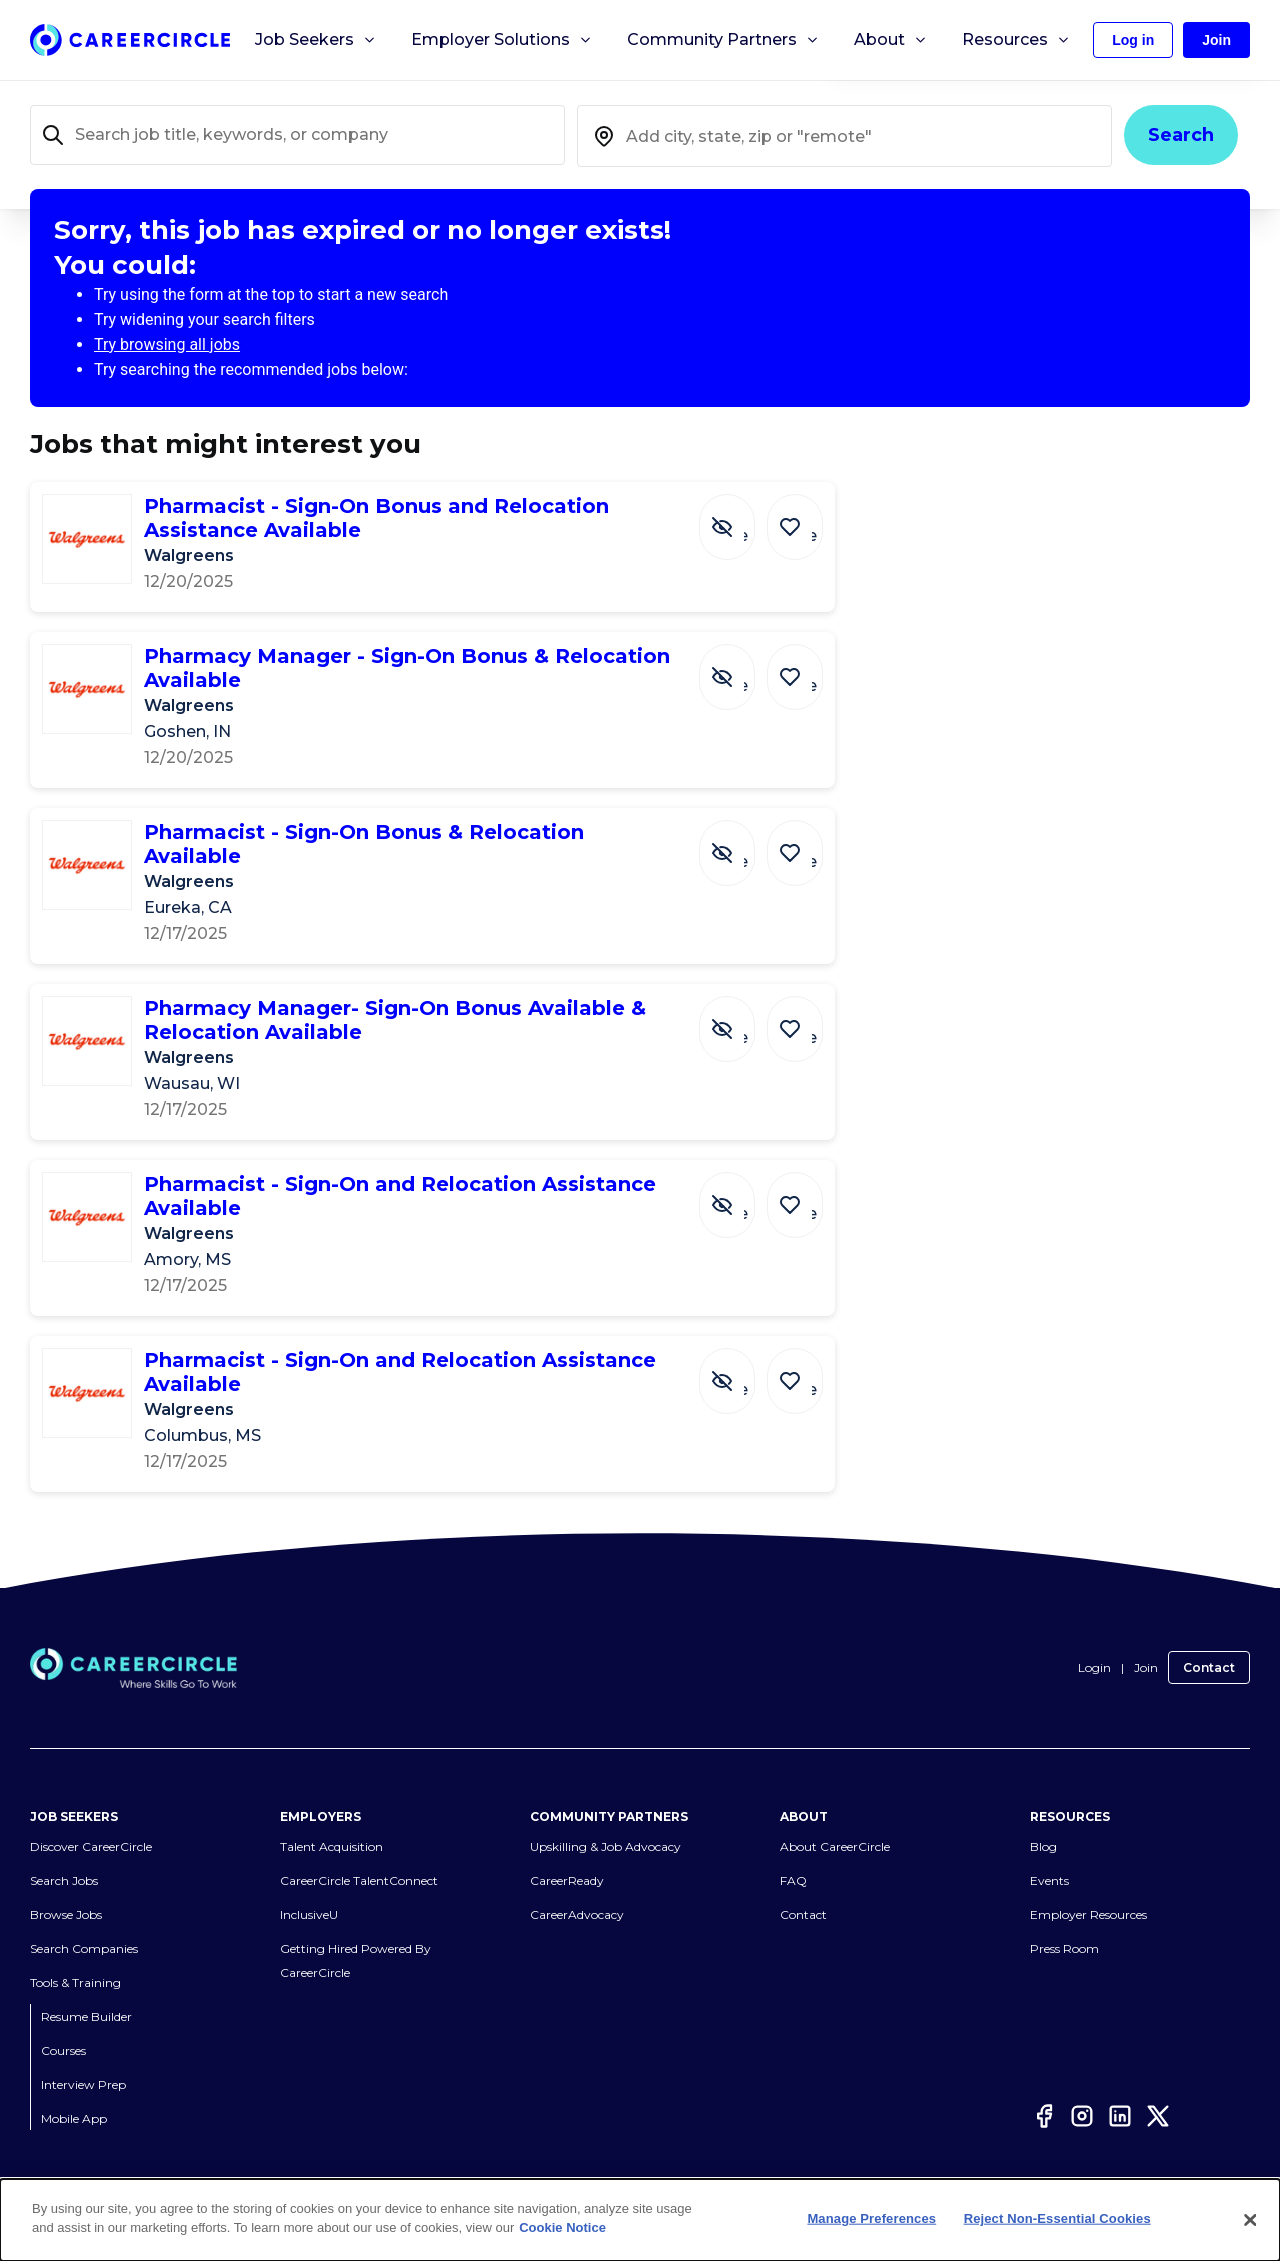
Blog (1043, 1822)
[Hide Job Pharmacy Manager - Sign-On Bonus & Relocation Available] (742, 667)
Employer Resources (1088, 1890)
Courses (63, 2026)
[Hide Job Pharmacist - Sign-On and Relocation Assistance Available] (742, 1171)
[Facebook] (1044, 2092)
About (891, 40)
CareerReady (567, 1856)
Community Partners (723, 40)
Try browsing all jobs (167, 344)
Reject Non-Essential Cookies (1057, 2218)
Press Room (1064, 1924)
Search (1181, 135)
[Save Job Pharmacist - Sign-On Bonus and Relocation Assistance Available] (800, 517)
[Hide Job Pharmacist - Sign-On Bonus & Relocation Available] (742, 843)
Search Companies (84, 1924)
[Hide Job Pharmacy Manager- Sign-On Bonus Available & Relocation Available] (742, 995)
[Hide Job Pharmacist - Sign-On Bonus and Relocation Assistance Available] (742, 517)
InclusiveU (309, 1890)
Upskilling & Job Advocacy (605, 1822)
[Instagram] (1082, 2092)
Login (1094, 1644)
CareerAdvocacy (577, 1890)
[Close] (1250, 2220)
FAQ (793, 1856)
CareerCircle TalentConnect (359, 1856)
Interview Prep (83, 2060)
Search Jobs (64, 1856)
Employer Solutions (502, 40)
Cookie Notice (562, 2227)
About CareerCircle (835, 1822)
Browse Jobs (66, 1890)
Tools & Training (75, 1958)
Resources (1016, 40)
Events (1049, 1856)
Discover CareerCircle (91, 1822)
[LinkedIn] (1120, 2092)
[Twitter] (1158, 2092)
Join (1146, 1644)
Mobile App (74, 2094)
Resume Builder (86, 1992)
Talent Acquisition (331, 1822)
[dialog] (640, 2220)
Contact (1209, 1644)
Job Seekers (316, 40)
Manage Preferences (871, 2218)
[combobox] (844, 136)
